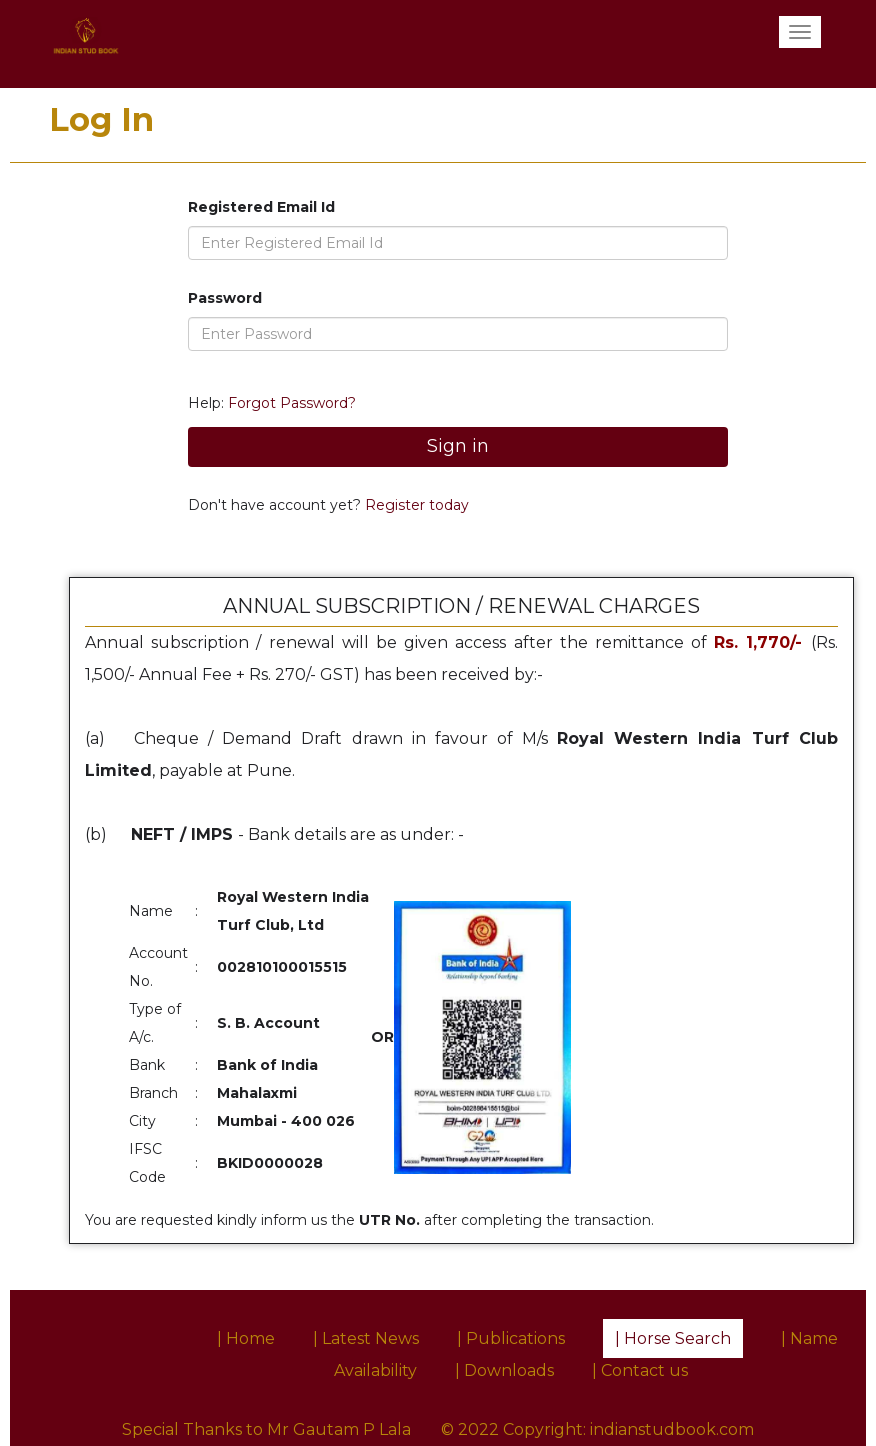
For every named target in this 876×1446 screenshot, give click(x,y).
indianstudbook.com (672, 1429)
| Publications (511, 1338)
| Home (246, 1338)
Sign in (458, 446)
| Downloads (504, 1370)
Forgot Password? (292, 403)
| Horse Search (673, 1338)
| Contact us (640, 1370)
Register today (415, 505)
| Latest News (366, 1338)
